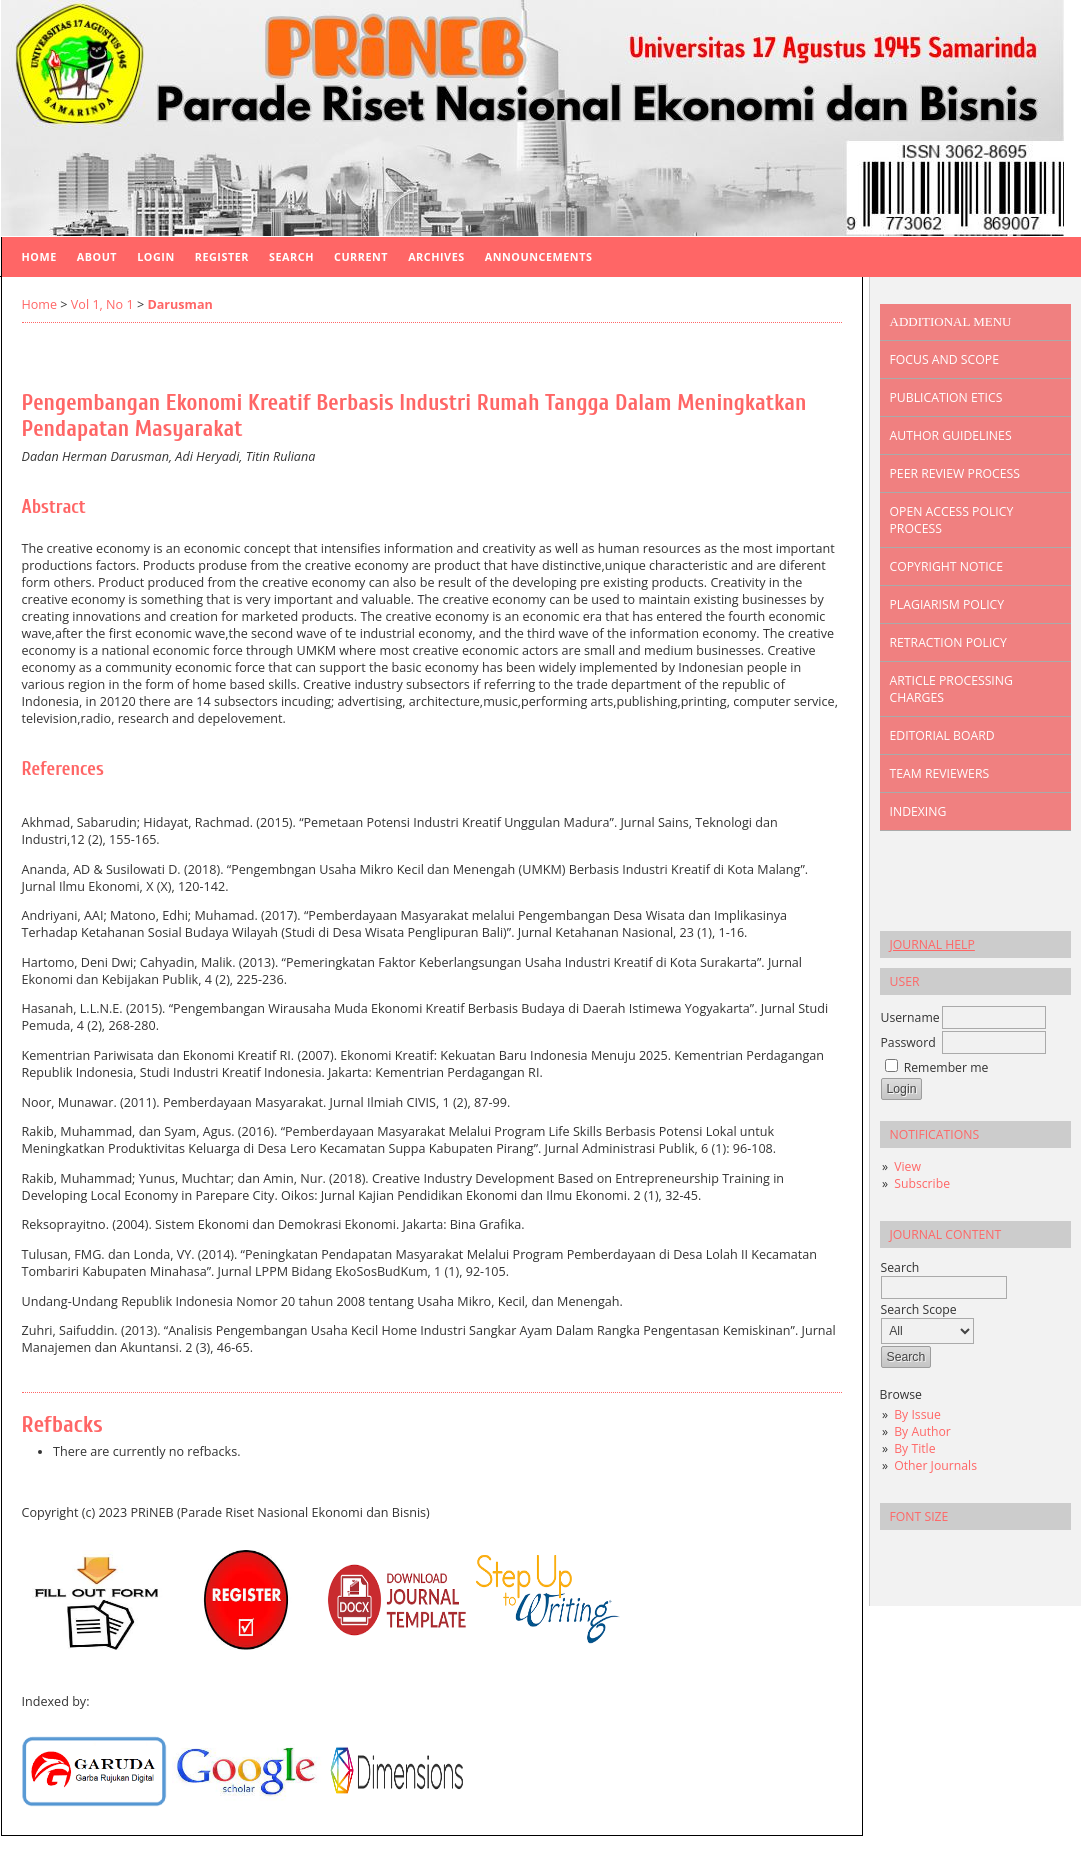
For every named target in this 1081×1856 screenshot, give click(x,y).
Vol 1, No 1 (102, 304)
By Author (922, 1431)
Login (156, 256)
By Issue (917, 1414)
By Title (914, 1448)
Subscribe (922, 1183)
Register (222, 256)
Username (910, 1017)
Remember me (946, 1067)
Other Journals (935, 1465)
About (97, 256)
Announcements (539, 256)
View (907, 1166)
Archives (436, 256)
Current (361, 256)
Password (908, 1042)
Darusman (179, 304)
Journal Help (932, 944)
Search (291, 256)
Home (39, 256)
